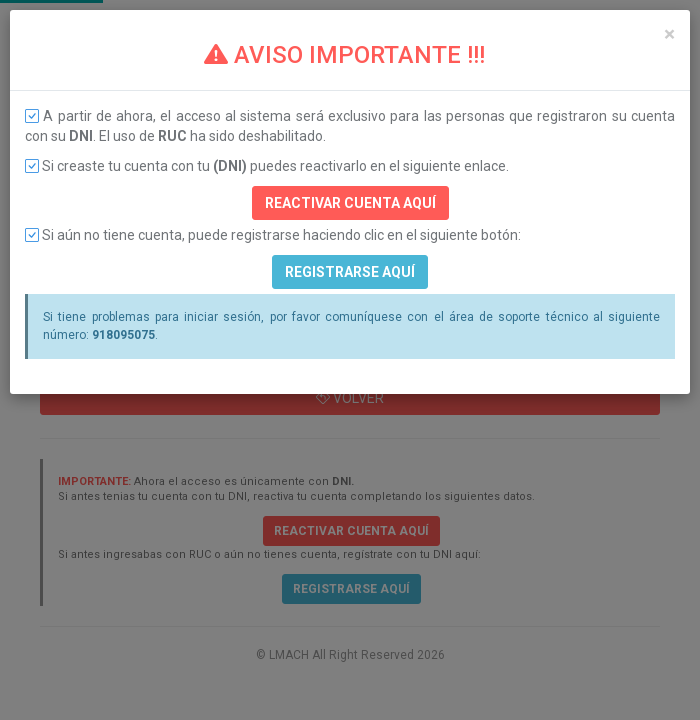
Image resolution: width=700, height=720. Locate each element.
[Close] (669, 34)
